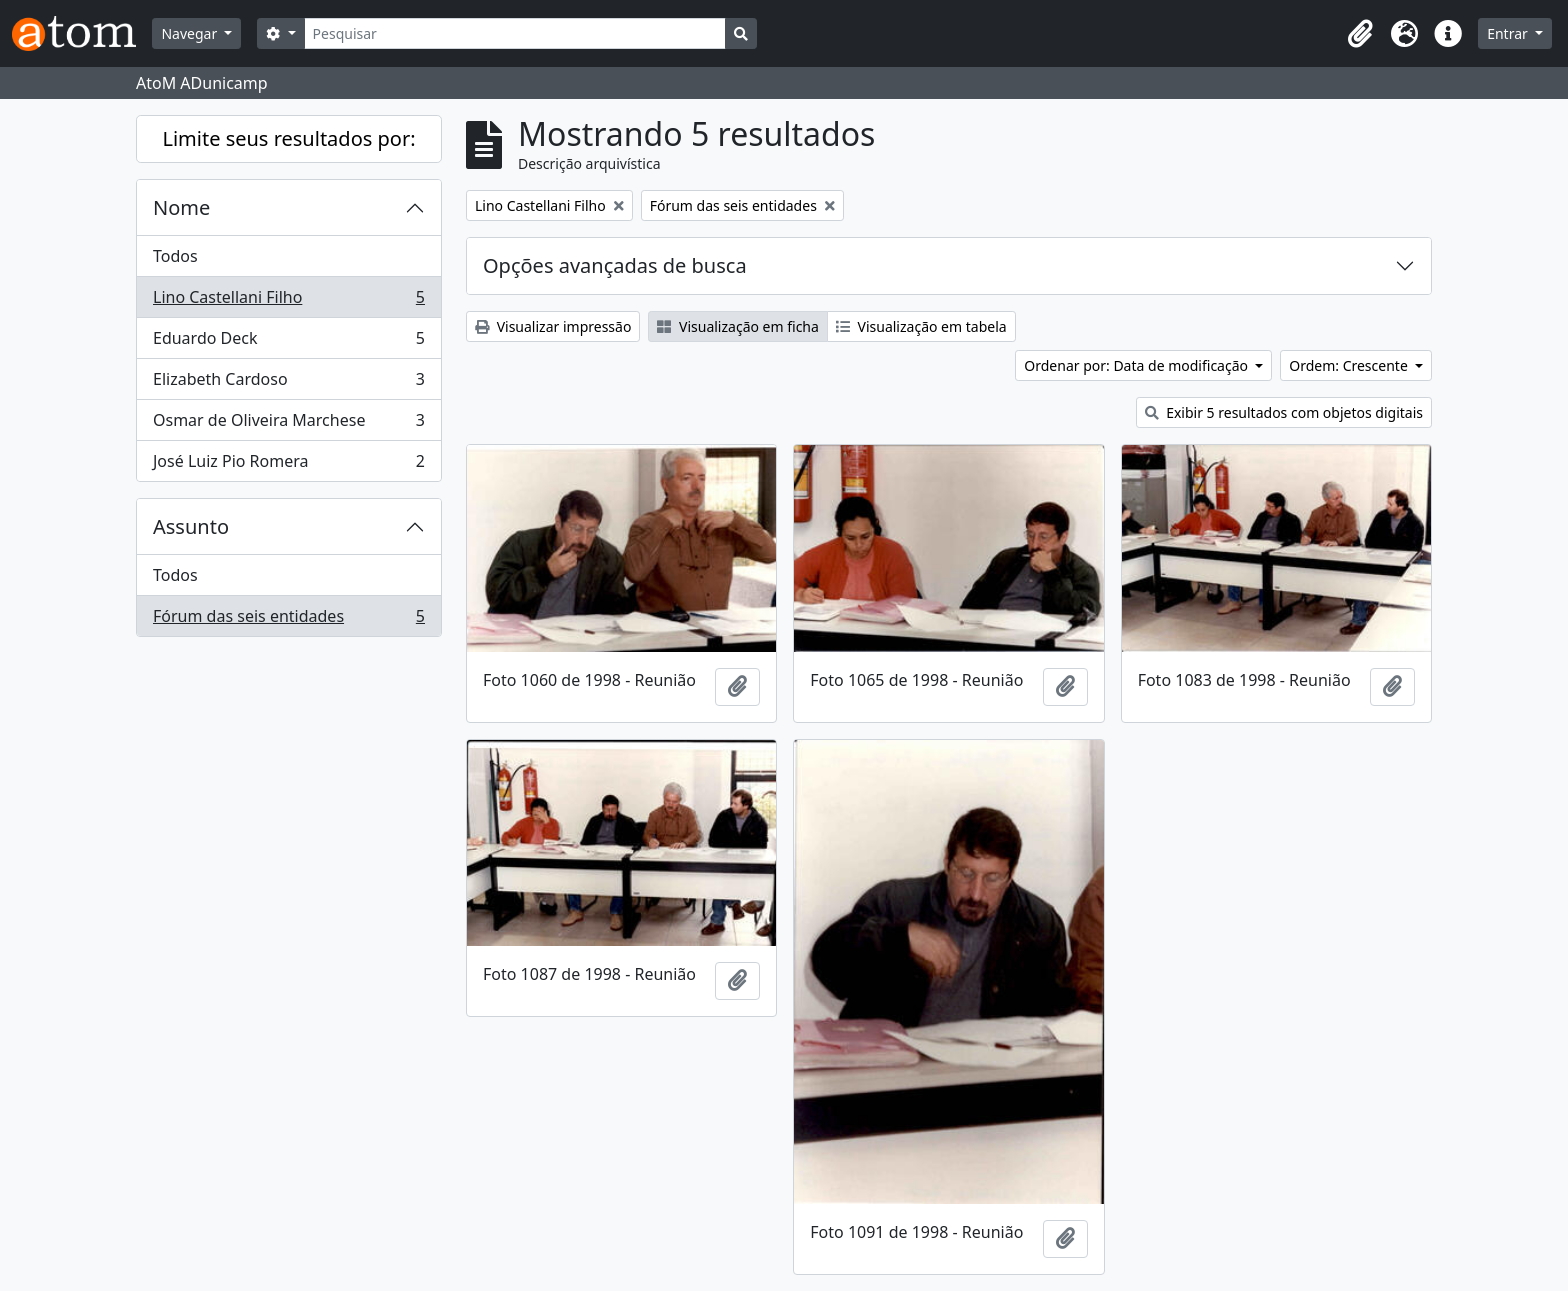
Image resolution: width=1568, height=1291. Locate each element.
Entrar (1509, 33)
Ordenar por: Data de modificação (1137, 365)
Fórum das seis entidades (288, 620)
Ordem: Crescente (1350, 365)
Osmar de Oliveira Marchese (288, 424)
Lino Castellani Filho (288, 301)
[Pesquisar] (515, 33)
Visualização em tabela (921, 326)
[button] (1360, 34)
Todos (175, 256)
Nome (181, 207)
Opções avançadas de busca (615, 265)
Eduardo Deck (288, 342)
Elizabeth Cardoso (288, 383)
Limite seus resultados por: (288, 138)
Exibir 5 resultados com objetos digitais (1284, 412)
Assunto (191, 526)
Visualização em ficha (738, 326)
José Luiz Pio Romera (288, 465)
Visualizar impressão (553, 326)
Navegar (190, 33)
